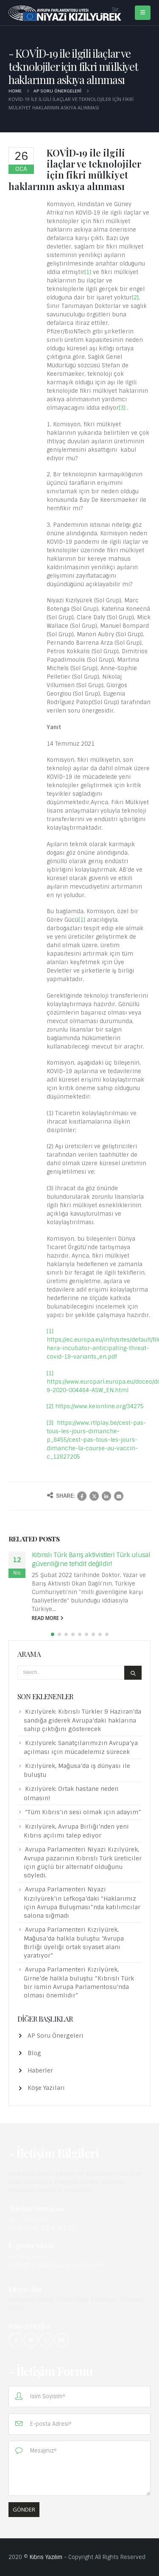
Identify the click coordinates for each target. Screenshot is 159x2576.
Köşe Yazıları (46, 2088)
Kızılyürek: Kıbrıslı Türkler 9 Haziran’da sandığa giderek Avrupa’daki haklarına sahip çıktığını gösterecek (82, 1720)
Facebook (81, 1496)
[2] (135, 297)
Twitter (94, 1496)
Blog (34, 2053)
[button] (52, 1634)
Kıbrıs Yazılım (46, 2557)
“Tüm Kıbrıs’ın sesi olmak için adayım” (83, 1812)
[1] (87, 272)
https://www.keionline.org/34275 (99, 1406)
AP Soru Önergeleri (56, 2035)
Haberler (40, 2070)
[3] (122, 407)
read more (47, 1617)
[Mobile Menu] (143, 13)
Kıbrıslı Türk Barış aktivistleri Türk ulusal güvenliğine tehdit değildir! (91, 1559)
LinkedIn (106, 1496)
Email (118, 1496)
